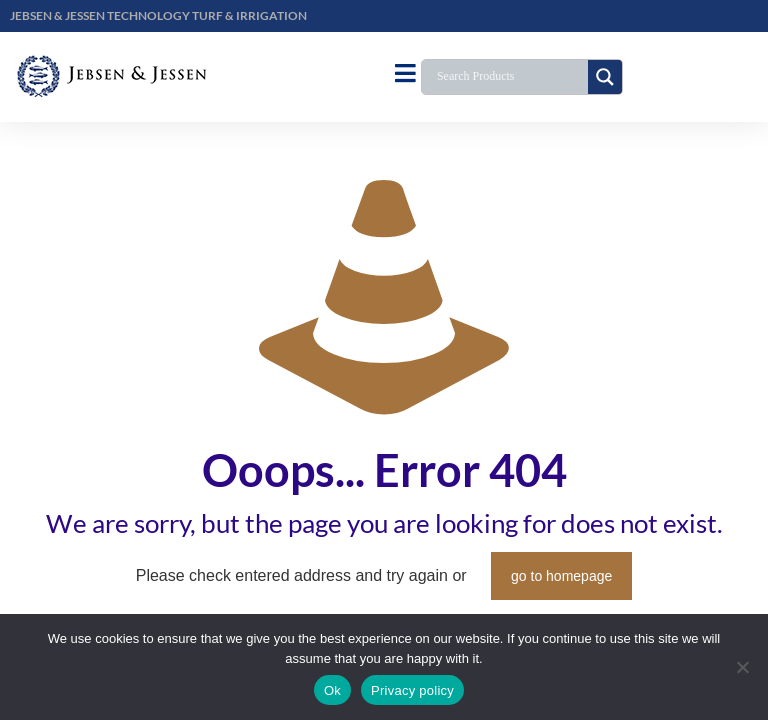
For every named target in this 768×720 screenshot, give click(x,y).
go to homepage (561, 576)
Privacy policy (412, 690)
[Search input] (510, 77)
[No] (743, 667)
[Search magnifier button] (605, 77)
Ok (332, 690)
